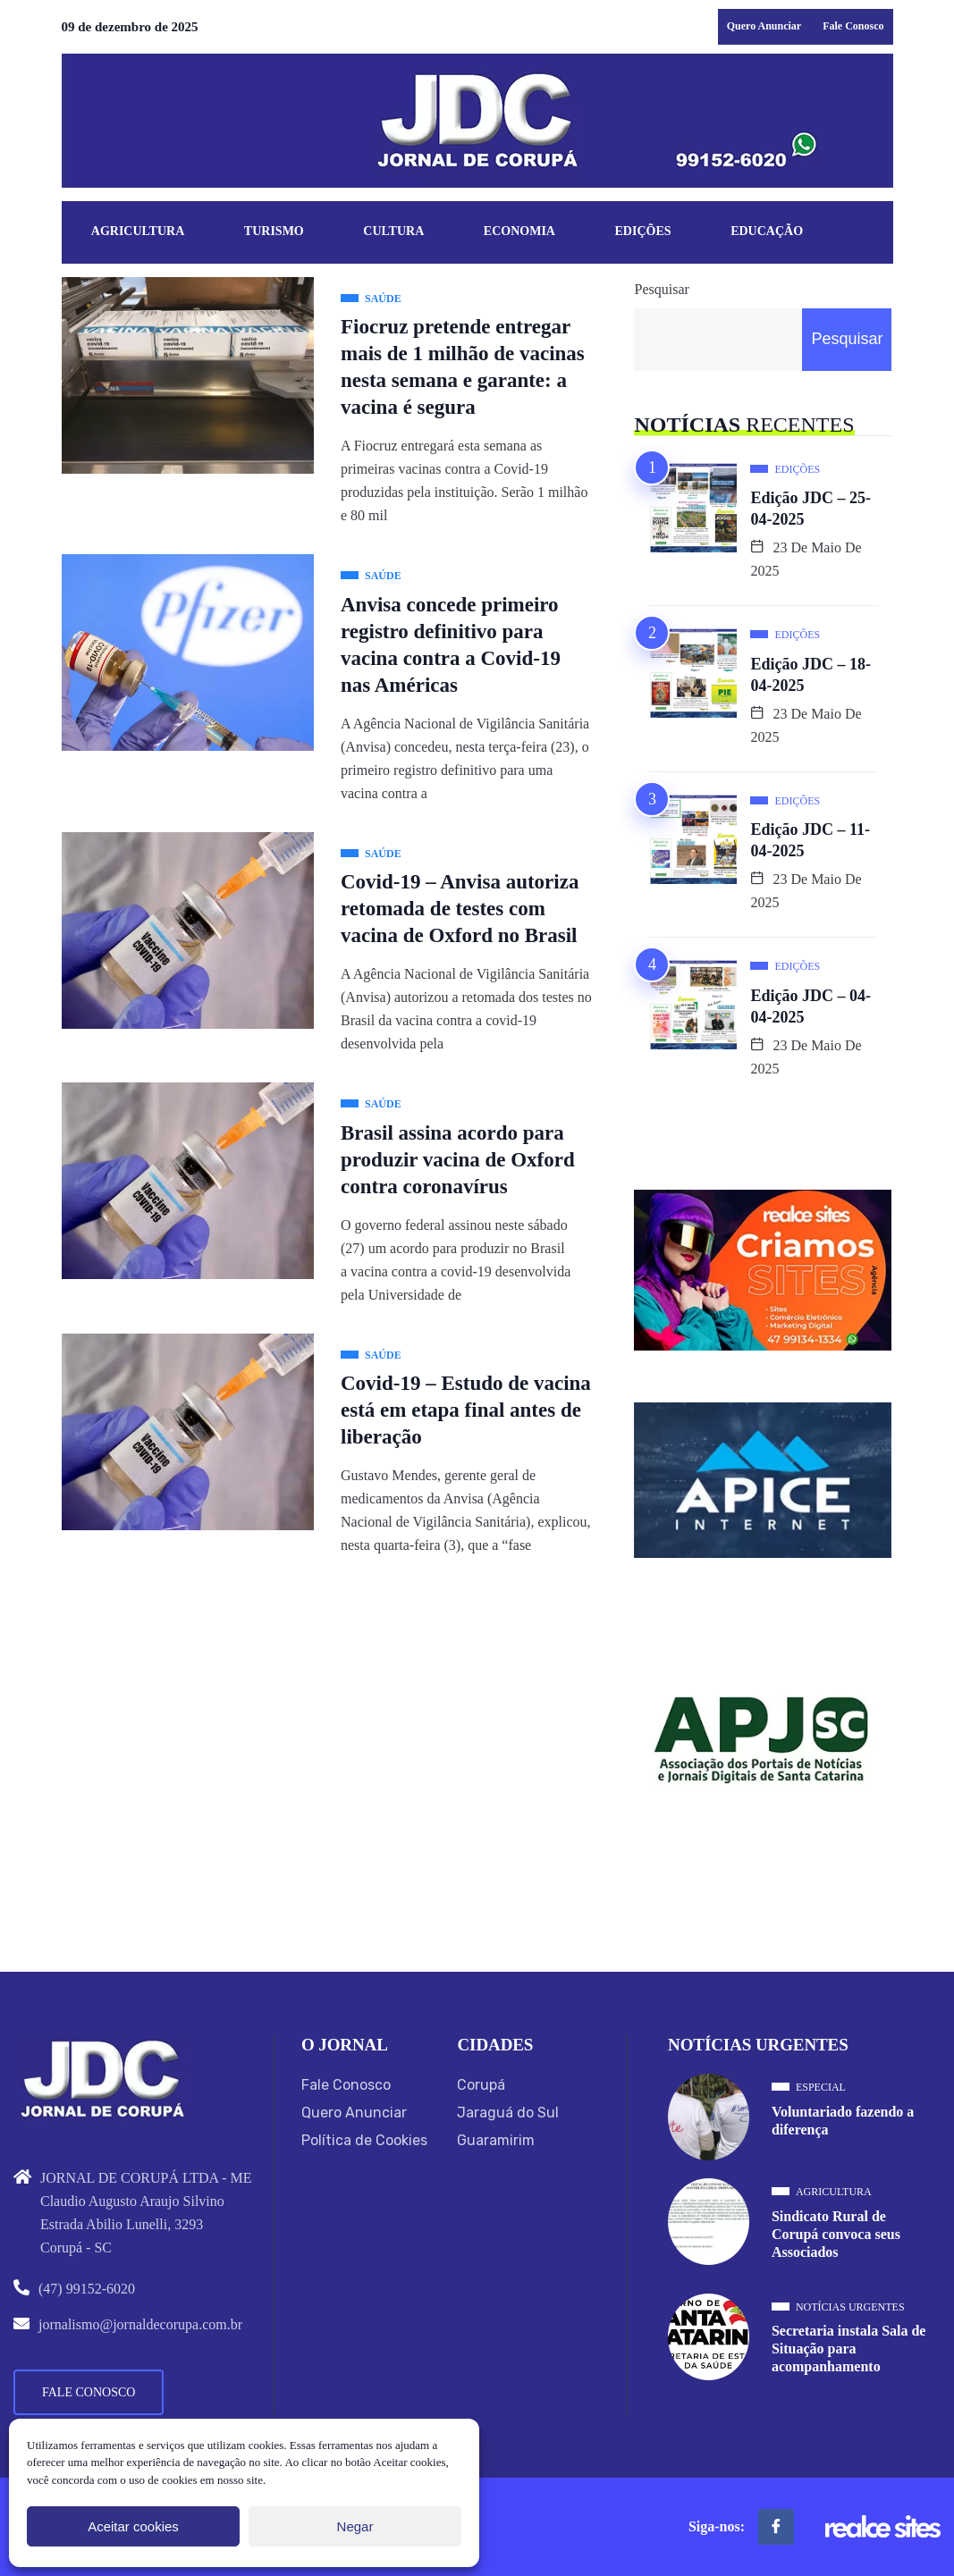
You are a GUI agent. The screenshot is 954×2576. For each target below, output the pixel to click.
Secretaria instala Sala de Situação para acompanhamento (849, 2348)
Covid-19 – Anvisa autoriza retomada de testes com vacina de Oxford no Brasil (459, 909)
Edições (643, 231)
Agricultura (138, 231)
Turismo (274, 231)
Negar (355, 2526)
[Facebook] (776, 2527)
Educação (766, 231)
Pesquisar (661, 289)
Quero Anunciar (764, 26)
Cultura (393, 231)
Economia (519, 231)
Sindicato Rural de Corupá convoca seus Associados (836, 2234)
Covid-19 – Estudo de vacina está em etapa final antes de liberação (466, 1410)
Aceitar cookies (133, 2526)
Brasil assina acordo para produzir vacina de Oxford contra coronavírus (458, 1160)
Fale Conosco (853, 26)
